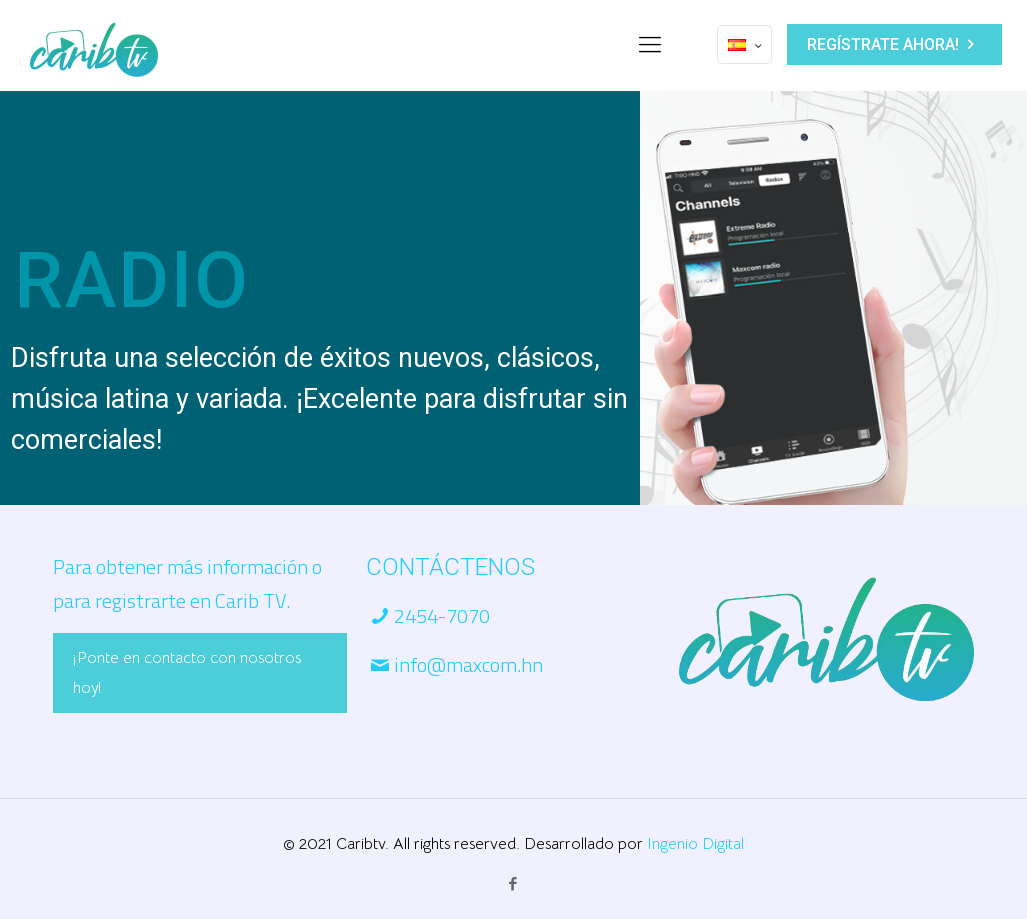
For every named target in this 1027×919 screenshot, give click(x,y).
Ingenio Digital (695, 844)
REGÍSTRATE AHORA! (894, 44)
